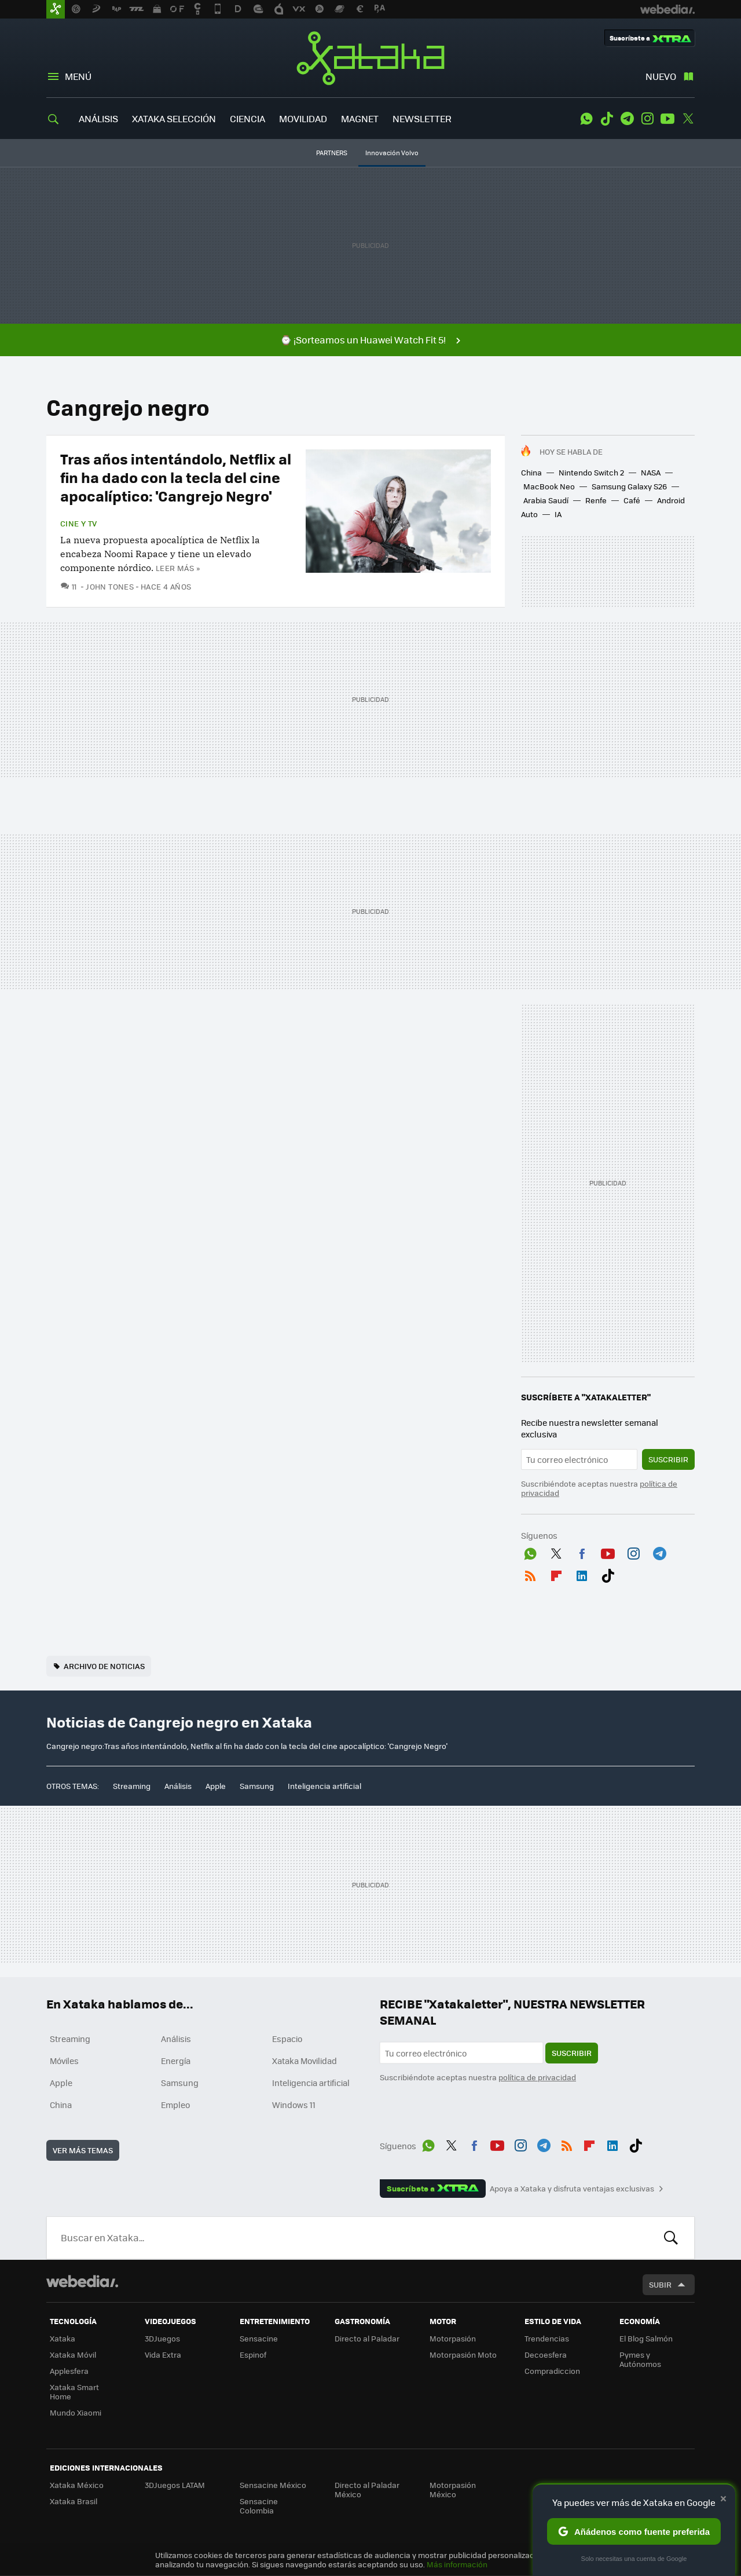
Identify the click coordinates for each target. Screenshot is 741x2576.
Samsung (257, 1785)
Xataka (370, 58)
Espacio (287, 2038)
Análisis (178, 1785)
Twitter (688, 119)
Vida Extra (163, 2354)
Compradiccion (552, 2370)
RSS (530, 1573)
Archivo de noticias (104, 1665)
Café (631, 500)
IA (558, 513)
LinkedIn (582, 1573)
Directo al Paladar (367, 2338)
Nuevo (660, 76)
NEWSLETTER (422, 118)
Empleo (175, 2104)
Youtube (667, 119)
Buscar (671, 2237)
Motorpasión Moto (463, 2354)
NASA (651, 472)
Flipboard (556, 1573)
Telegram (627, 119)
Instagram (647, 119)
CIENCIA (247, 118)
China (531, 472)
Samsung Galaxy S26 (629, 486)
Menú (78, 76)
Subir (660, 2284)
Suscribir (668, 1459)
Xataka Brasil (73, 2501)
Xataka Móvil (73, 2354)
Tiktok (607, 119)
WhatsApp (586, 119)
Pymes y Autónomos (640, 2359)
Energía (175, 2060)
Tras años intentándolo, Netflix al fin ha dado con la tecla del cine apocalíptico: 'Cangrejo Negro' (175, 477)
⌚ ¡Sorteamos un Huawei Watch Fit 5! (363, 339)
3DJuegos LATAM (175, 2484)
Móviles (64, 2060)
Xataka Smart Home (74, 2391)
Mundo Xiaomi (75, 2412)
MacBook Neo (549, 486)
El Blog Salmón (646, 2338)
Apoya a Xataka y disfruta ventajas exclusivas (572, 2188)
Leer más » (178, 567)
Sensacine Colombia (259, 2506)
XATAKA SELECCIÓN (174, 118)
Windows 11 (294, 2104)
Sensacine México (273, 2484)
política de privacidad (537, 2077)
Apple (216, 1785)
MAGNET (360, 118)
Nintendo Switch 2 (591, 472)
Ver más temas (83, 2150)
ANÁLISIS (98, 118)
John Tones (110, 586)
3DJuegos (162, 2338)
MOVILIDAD (303, 118)
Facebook (582, 1551)
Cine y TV (78, 523)
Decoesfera (545, 2354)
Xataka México (77, 2484)
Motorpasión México (453, 2489)
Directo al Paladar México (367, 2489)
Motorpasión (453, 2338)
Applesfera (69, 2370)
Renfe (596, 500)
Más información (457, 2564)
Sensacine (259, 2338)
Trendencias (546, 2338)
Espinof (253, 2354)
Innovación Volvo (392, 152)
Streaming (132, 1785)
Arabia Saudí (545, 500)
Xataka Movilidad (304, 2060)
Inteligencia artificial (324, 1785)
